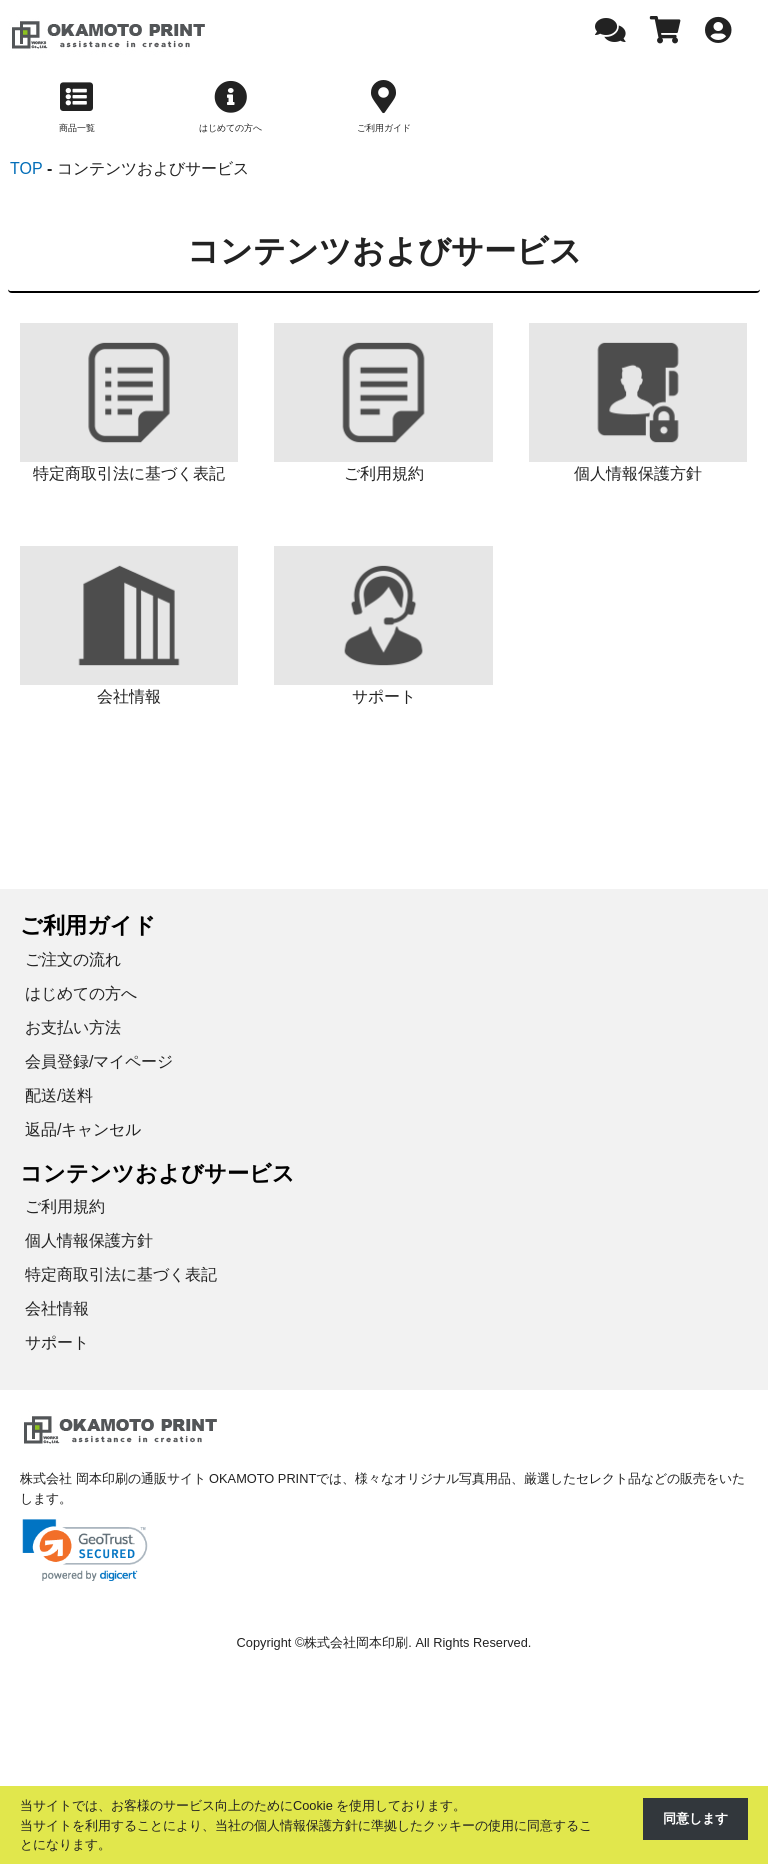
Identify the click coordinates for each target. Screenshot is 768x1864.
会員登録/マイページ (99, 1063)
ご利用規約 (65, 1208)
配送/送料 (59, 1097)
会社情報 (57, 1310)
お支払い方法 (73, 1029)
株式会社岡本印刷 (356, 1644)
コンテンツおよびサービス (157, 1175)
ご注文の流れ (73, 961)
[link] (85, 1552)
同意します (695, 1818)
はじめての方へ (81, 995)
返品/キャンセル (83, 1131)
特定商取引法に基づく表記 (121, 1276)
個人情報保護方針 (89, 1242)
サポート (57, 1344)
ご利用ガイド (88, 927)
